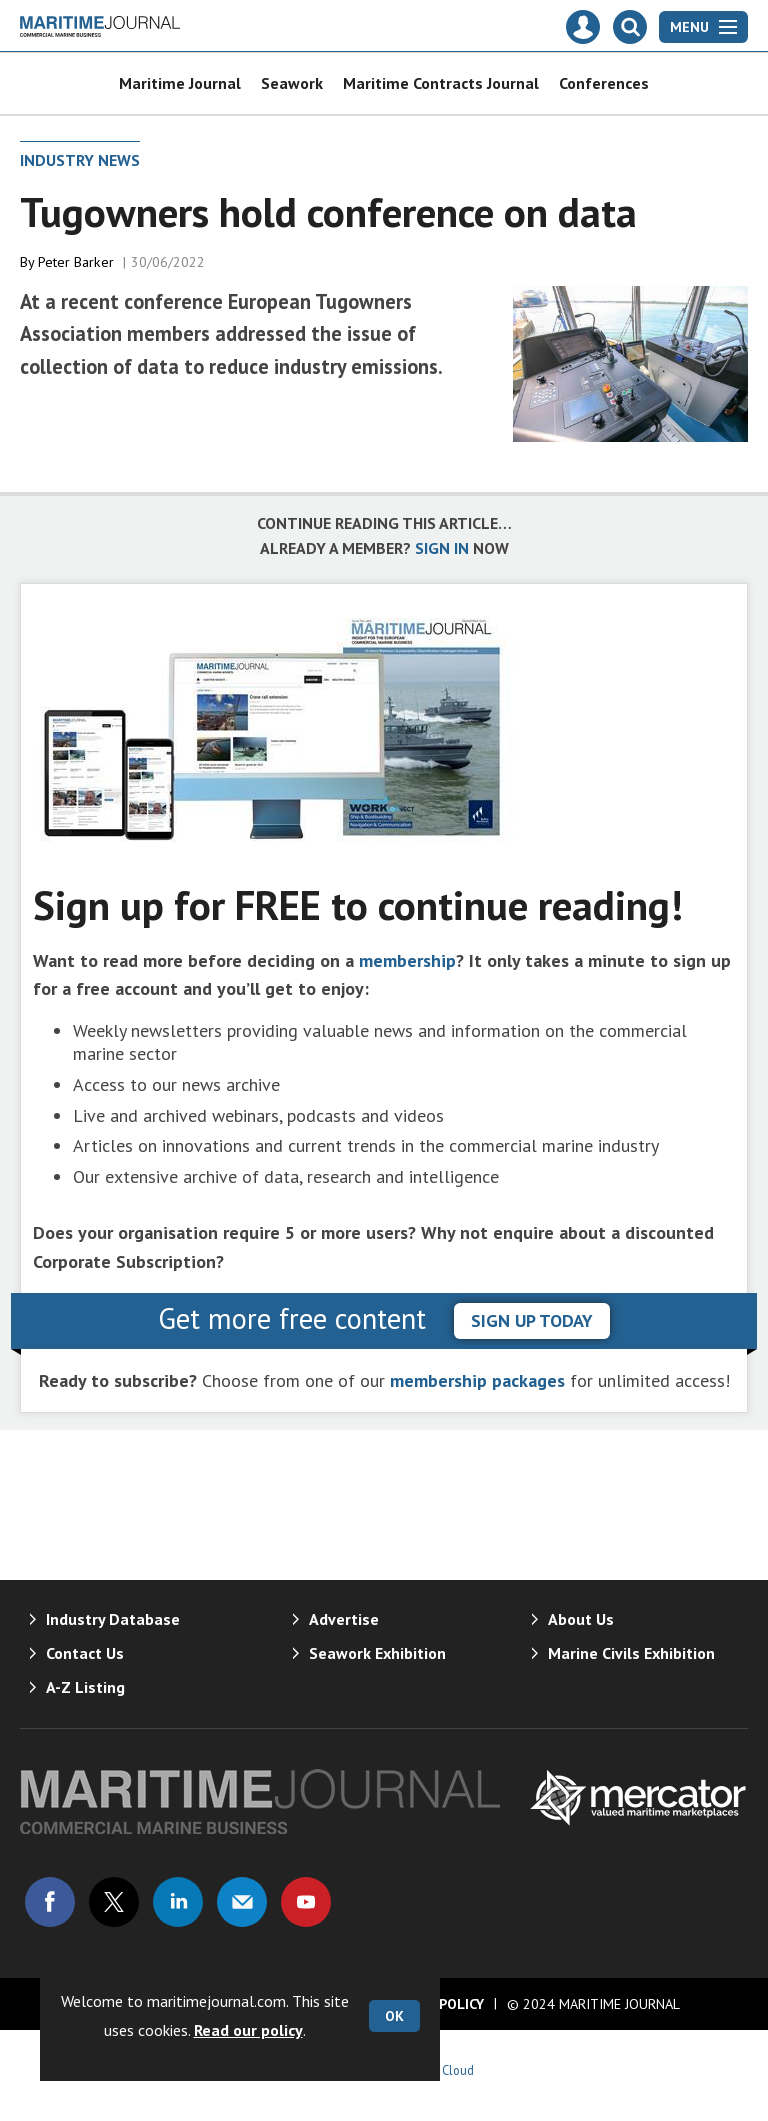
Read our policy (248, 2030)
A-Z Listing (85, 1687)
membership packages (477, 1380)
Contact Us (85, 1653)
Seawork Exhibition (377, 1653)
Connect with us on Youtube (306, 1902)
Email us (242, 1902)
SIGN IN (442, 548)
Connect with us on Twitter (114, 1902)
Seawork (292, 83)
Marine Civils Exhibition (631, 1653)
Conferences (604, 83)
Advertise (344, 1619)
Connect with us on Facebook (50, 1902)
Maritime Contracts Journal (441, 83)
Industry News (80, 160)
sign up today (532, 1320)
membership (407, 960)
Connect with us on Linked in (178, 1902)
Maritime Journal (180, 83)
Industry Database (113, 1619)
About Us (581, 1619)
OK (394, 2016)
